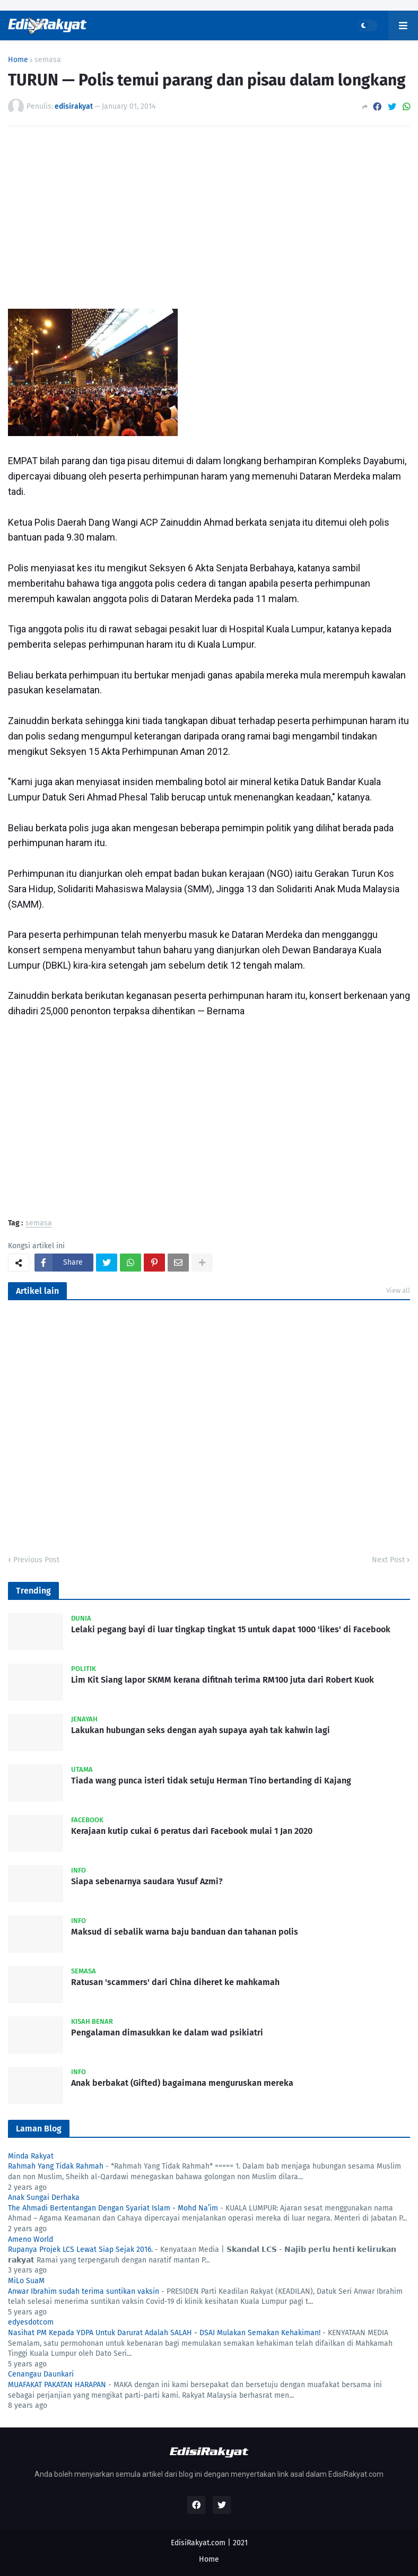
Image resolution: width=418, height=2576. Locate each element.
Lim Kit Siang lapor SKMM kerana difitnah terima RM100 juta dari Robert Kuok (222, 1680)
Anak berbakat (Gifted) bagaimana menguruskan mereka (182, 2083)
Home (18, 60)
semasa (47, 60)
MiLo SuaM (26, 2280)
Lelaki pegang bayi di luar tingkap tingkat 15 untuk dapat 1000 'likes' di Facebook (230, 1629)
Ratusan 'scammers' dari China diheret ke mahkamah (175, 1982)
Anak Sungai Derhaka (44, 2197)
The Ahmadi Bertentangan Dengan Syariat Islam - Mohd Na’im (113, 2208)
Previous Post (36, 1559)
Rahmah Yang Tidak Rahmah (55, 2166)
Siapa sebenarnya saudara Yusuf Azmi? (147, 1881)
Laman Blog (39, 2129)
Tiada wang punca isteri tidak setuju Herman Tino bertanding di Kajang (211, 1781)
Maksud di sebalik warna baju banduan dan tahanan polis (184, 1932)
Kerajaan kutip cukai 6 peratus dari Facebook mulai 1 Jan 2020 (191, 1831)
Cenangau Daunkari (41, 2374)
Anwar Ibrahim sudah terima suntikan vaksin (83, 2291)
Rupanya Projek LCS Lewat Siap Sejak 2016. (80, 2249)
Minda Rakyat (31, 2156)
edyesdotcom (31, 2322)
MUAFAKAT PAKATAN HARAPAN (57, 2384)
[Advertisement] (209, 214)
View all (398, 1290)
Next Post (388, 1559)
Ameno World (30, 2239)
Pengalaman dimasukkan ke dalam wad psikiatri (167, 2032)
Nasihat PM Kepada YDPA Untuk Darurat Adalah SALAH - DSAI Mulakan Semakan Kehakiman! (164, 2332)
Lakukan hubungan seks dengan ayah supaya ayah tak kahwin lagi (200, 1730)
